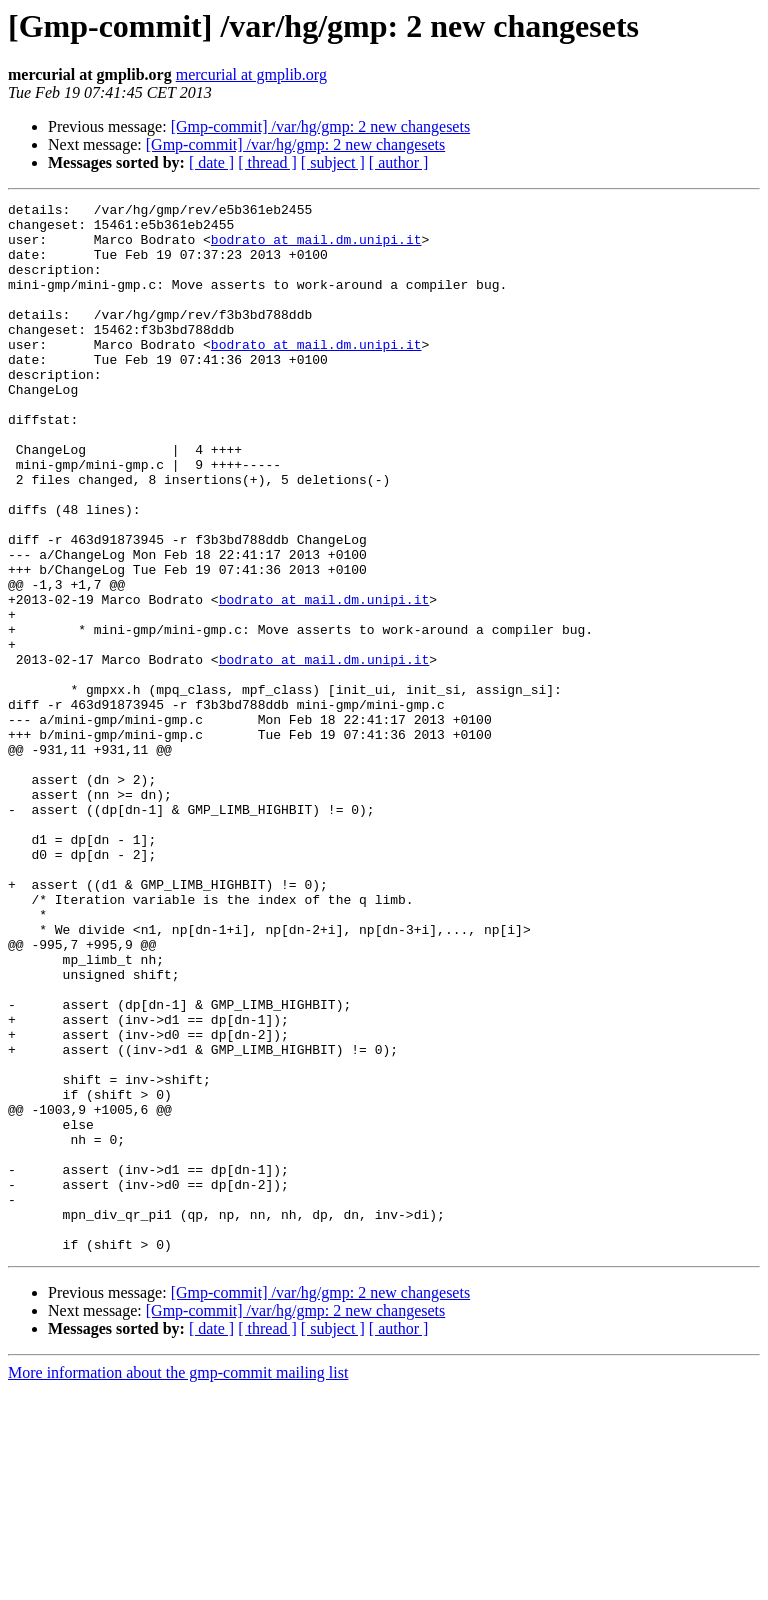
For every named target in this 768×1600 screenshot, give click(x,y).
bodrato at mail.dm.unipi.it (316, 248)
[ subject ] (333, 162)
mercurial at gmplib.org (251, 74)
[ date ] (211, 162)
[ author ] (399, 162)
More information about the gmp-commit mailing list (178, 1582)
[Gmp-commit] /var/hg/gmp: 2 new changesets (320, 126)
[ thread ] (267, 162)
